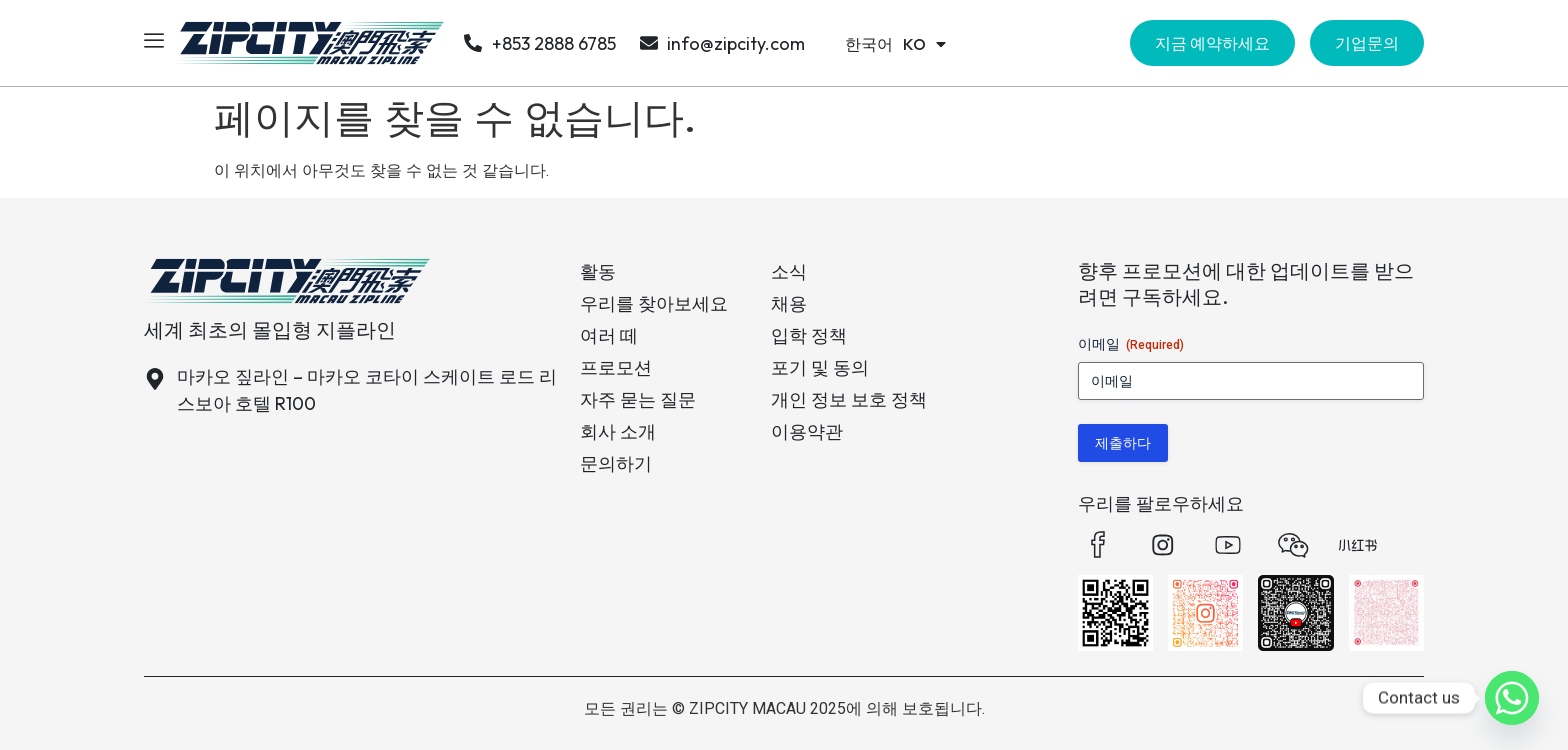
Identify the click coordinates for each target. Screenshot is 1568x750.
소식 (789, 271)
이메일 (1131, 345)
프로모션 (616, 367)
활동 (598, 271)
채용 (789, 303)
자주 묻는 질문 (638, 399)
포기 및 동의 (820, 367)
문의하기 (616, 463)
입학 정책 (809, 335)
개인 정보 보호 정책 (849, 399)
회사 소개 (618, 431)
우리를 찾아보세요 (654, 303)
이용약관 (807, 431)
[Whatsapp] (1512, 698)
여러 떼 (609, 335)
